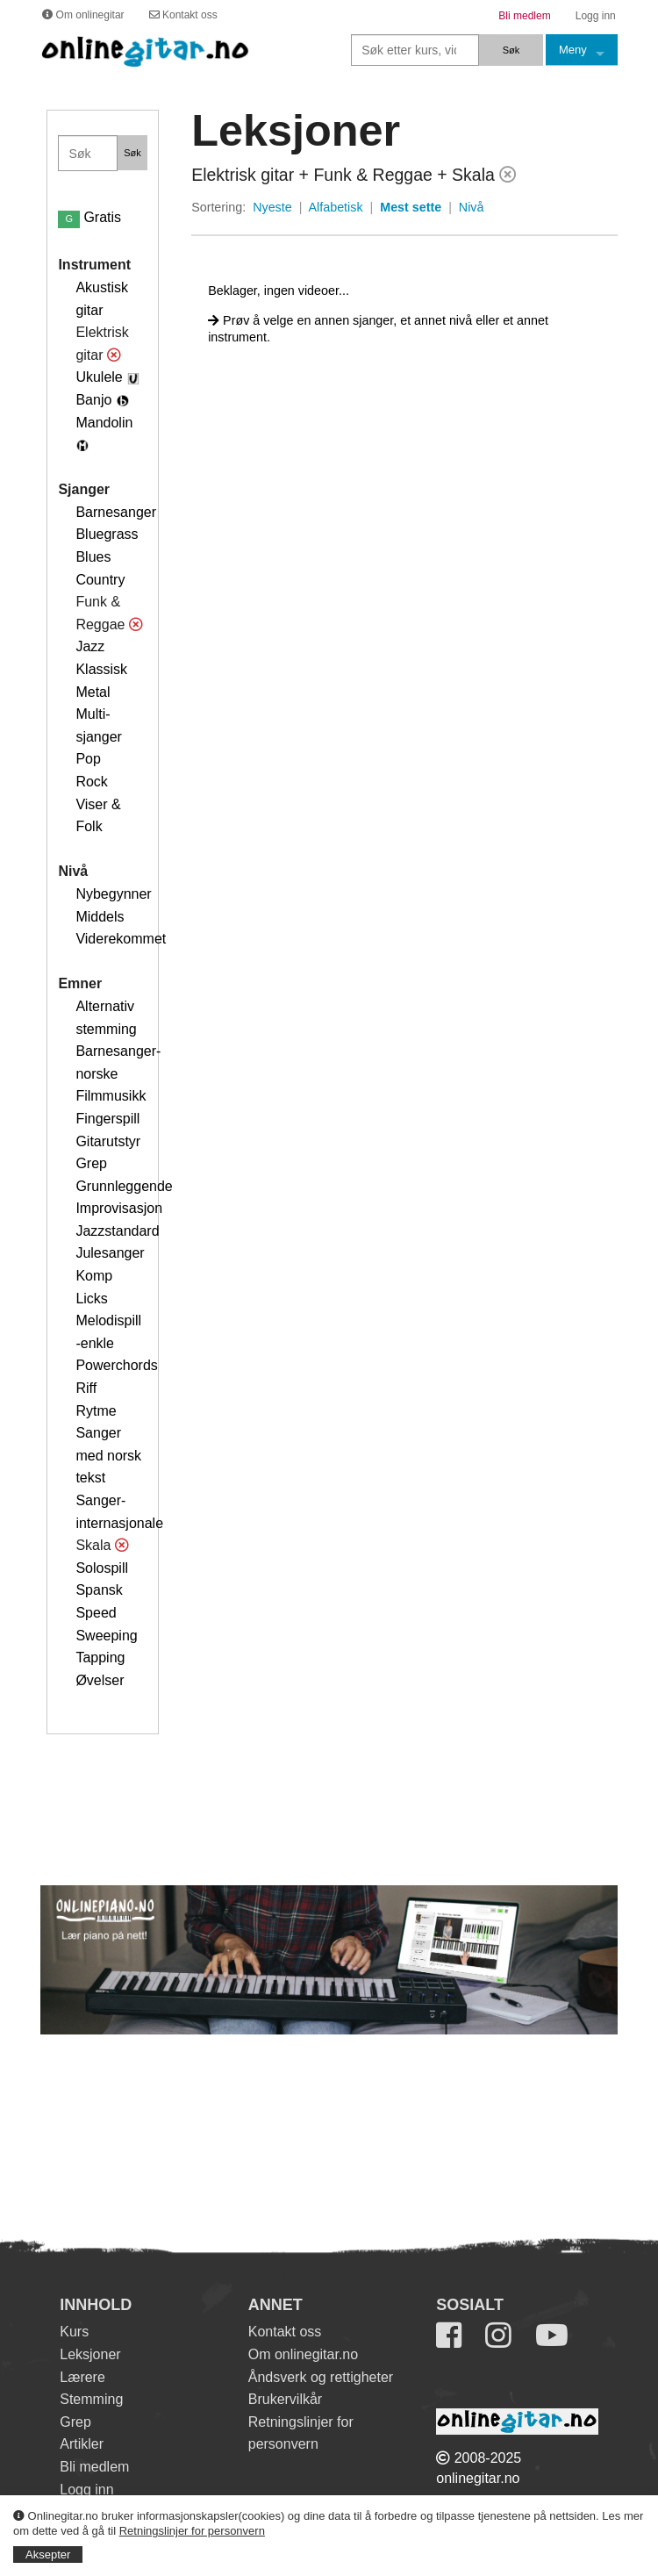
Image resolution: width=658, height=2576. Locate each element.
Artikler (82, 2443)
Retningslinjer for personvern (192, 2530)
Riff (86, 1388)
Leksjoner (90, 2354)
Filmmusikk (110, 1095)
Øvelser (99, 1680)
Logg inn (86, 2489)
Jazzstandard (117, 1230)
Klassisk (101, 669)
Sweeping (106, 1635)
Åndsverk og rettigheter (320, 2377)
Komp (93, 1275)
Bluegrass (106, 534)
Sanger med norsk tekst (108, 1455)
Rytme (95, 1410)
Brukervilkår (285, 2399)
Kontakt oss (285, 2331)
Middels (99, 916)
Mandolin (103, 422)
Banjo (93, 399)
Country (100, 579)
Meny (573, 49)
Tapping (100, 1657)
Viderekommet (120, 938)
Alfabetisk (336, 207)
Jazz (89, 646)
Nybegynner (113, 893)
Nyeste (272, 207)
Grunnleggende (123, 1186)
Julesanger (109, 1252)
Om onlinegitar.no (303, 2354)
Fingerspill (107, 1118)
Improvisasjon (118, 1208)
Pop (87, 758)
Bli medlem (94, 2466)
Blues (93, 556)
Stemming (91, 2399)
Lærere (82, 2377)
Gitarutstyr (107, 1141)
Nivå (471, 207)
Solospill (101, 1568)
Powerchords (116, 1365)
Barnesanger (115, 512)
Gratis (89, 217)
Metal (92, 692)
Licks (91, 1298)
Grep (91, 1163)
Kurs (74, 2331)
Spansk (98, 1589)
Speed (95, 1612)
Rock (91, 781)
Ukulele (98, 377)
